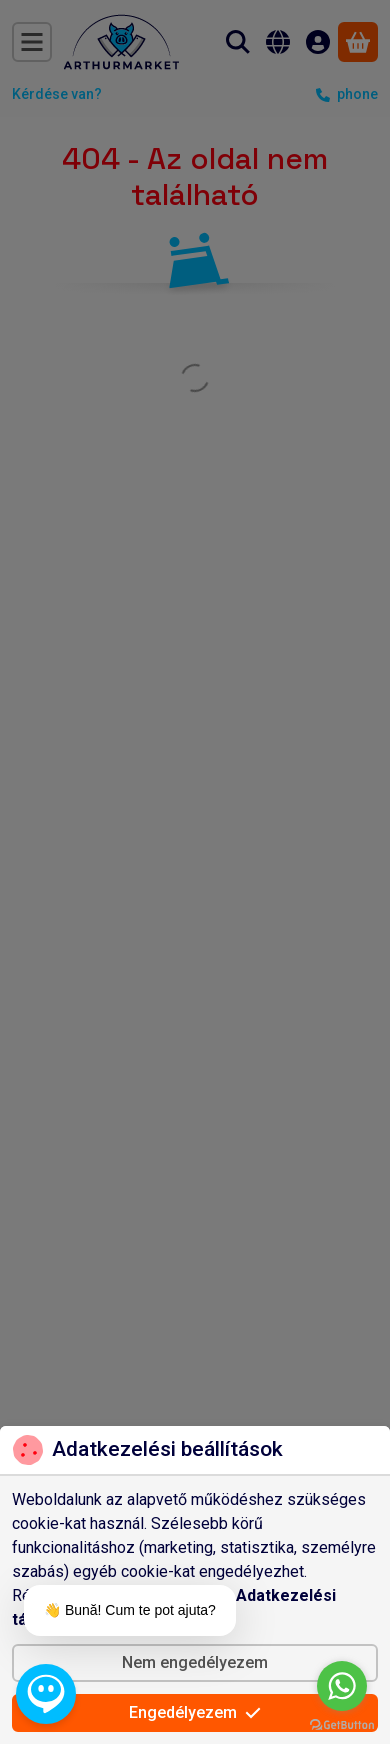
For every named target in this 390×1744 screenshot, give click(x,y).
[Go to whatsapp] (342, 1686)
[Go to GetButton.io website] (342, 1724)
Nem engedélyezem (195, 1662)
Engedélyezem (195, 1712)
